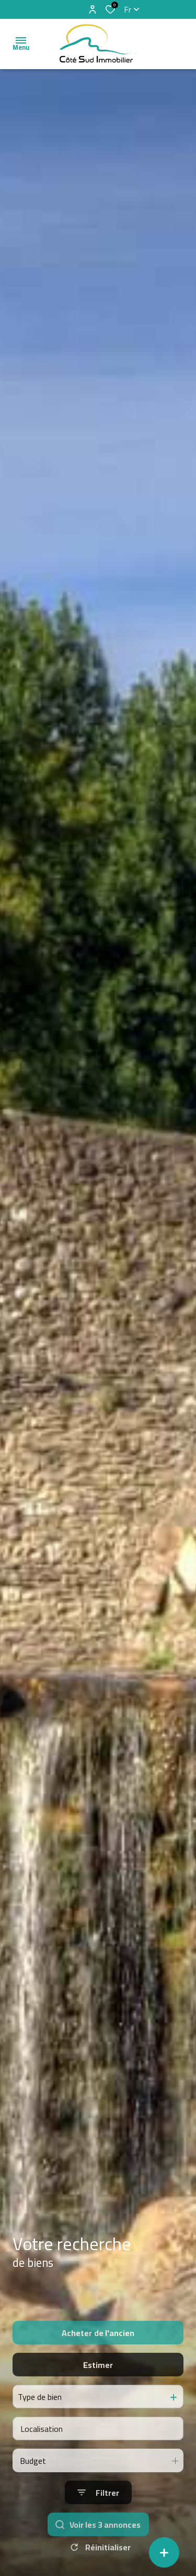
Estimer (98, 2400)
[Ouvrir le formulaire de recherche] (98, 2528)
